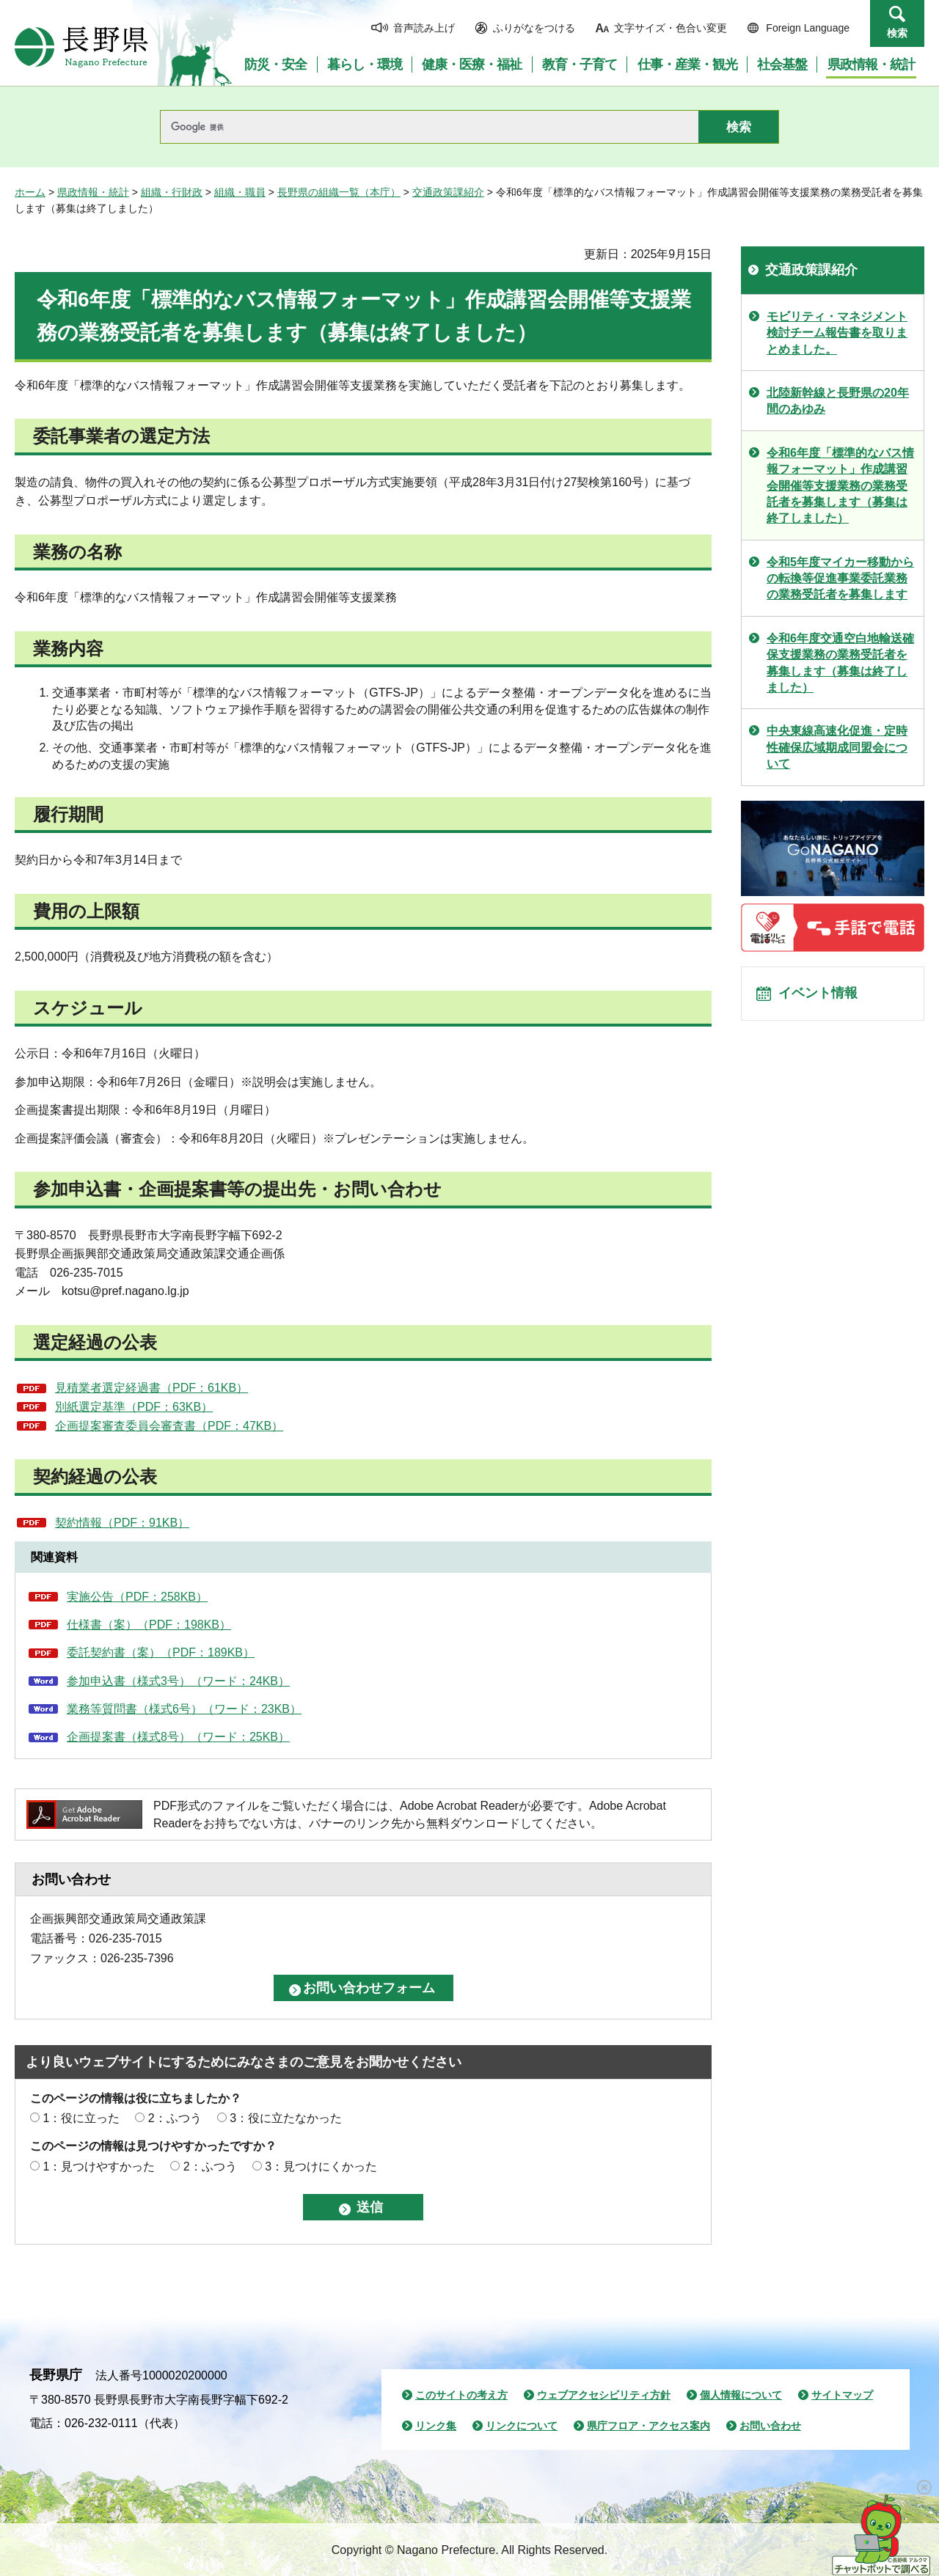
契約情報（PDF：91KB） (122, 1522)
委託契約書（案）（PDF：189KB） (161, 1652)
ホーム (30, 192)
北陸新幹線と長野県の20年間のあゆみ (838, 400)
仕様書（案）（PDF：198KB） (149, 1624)
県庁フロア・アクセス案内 (648, 2426)
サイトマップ (842, 2395)
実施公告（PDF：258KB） (137, 1596)
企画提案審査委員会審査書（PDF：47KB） (169, 1426)
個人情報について (741, 2395)
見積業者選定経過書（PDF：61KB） (151, 1387)
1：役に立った (81, 2118)
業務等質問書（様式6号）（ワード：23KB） (184, 1709)
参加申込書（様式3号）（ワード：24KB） (178, 1681)
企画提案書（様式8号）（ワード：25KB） (178, 1737)
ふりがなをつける (534, 28)
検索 (897, 33)
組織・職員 (240, 192)
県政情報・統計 (93, 192)
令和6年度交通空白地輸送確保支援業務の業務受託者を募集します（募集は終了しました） (840, 663)
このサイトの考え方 (461, 2395)
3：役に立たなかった (286, 2118)
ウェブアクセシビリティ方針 (604, 2395)
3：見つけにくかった (321, 2166)
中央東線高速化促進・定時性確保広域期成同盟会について (837, 747)
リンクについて (522, 2426)
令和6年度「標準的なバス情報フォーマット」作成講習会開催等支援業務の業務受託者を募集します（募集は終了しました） (840, 486)
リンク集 (435, 2426)
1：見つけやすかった (99, 2166)
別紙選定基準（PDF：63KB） (134, 1407)
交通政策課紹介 (448, 192)
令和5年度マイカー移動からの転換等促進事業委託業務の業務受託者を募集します (840, 578)
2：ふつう (175, 2118)
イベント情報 (822, 997)
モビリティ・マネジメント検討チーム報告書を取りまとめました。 (837, 333)
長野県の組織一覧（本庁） (339, 192)
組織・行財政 (171, 192)
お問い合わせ (770, 2426)
